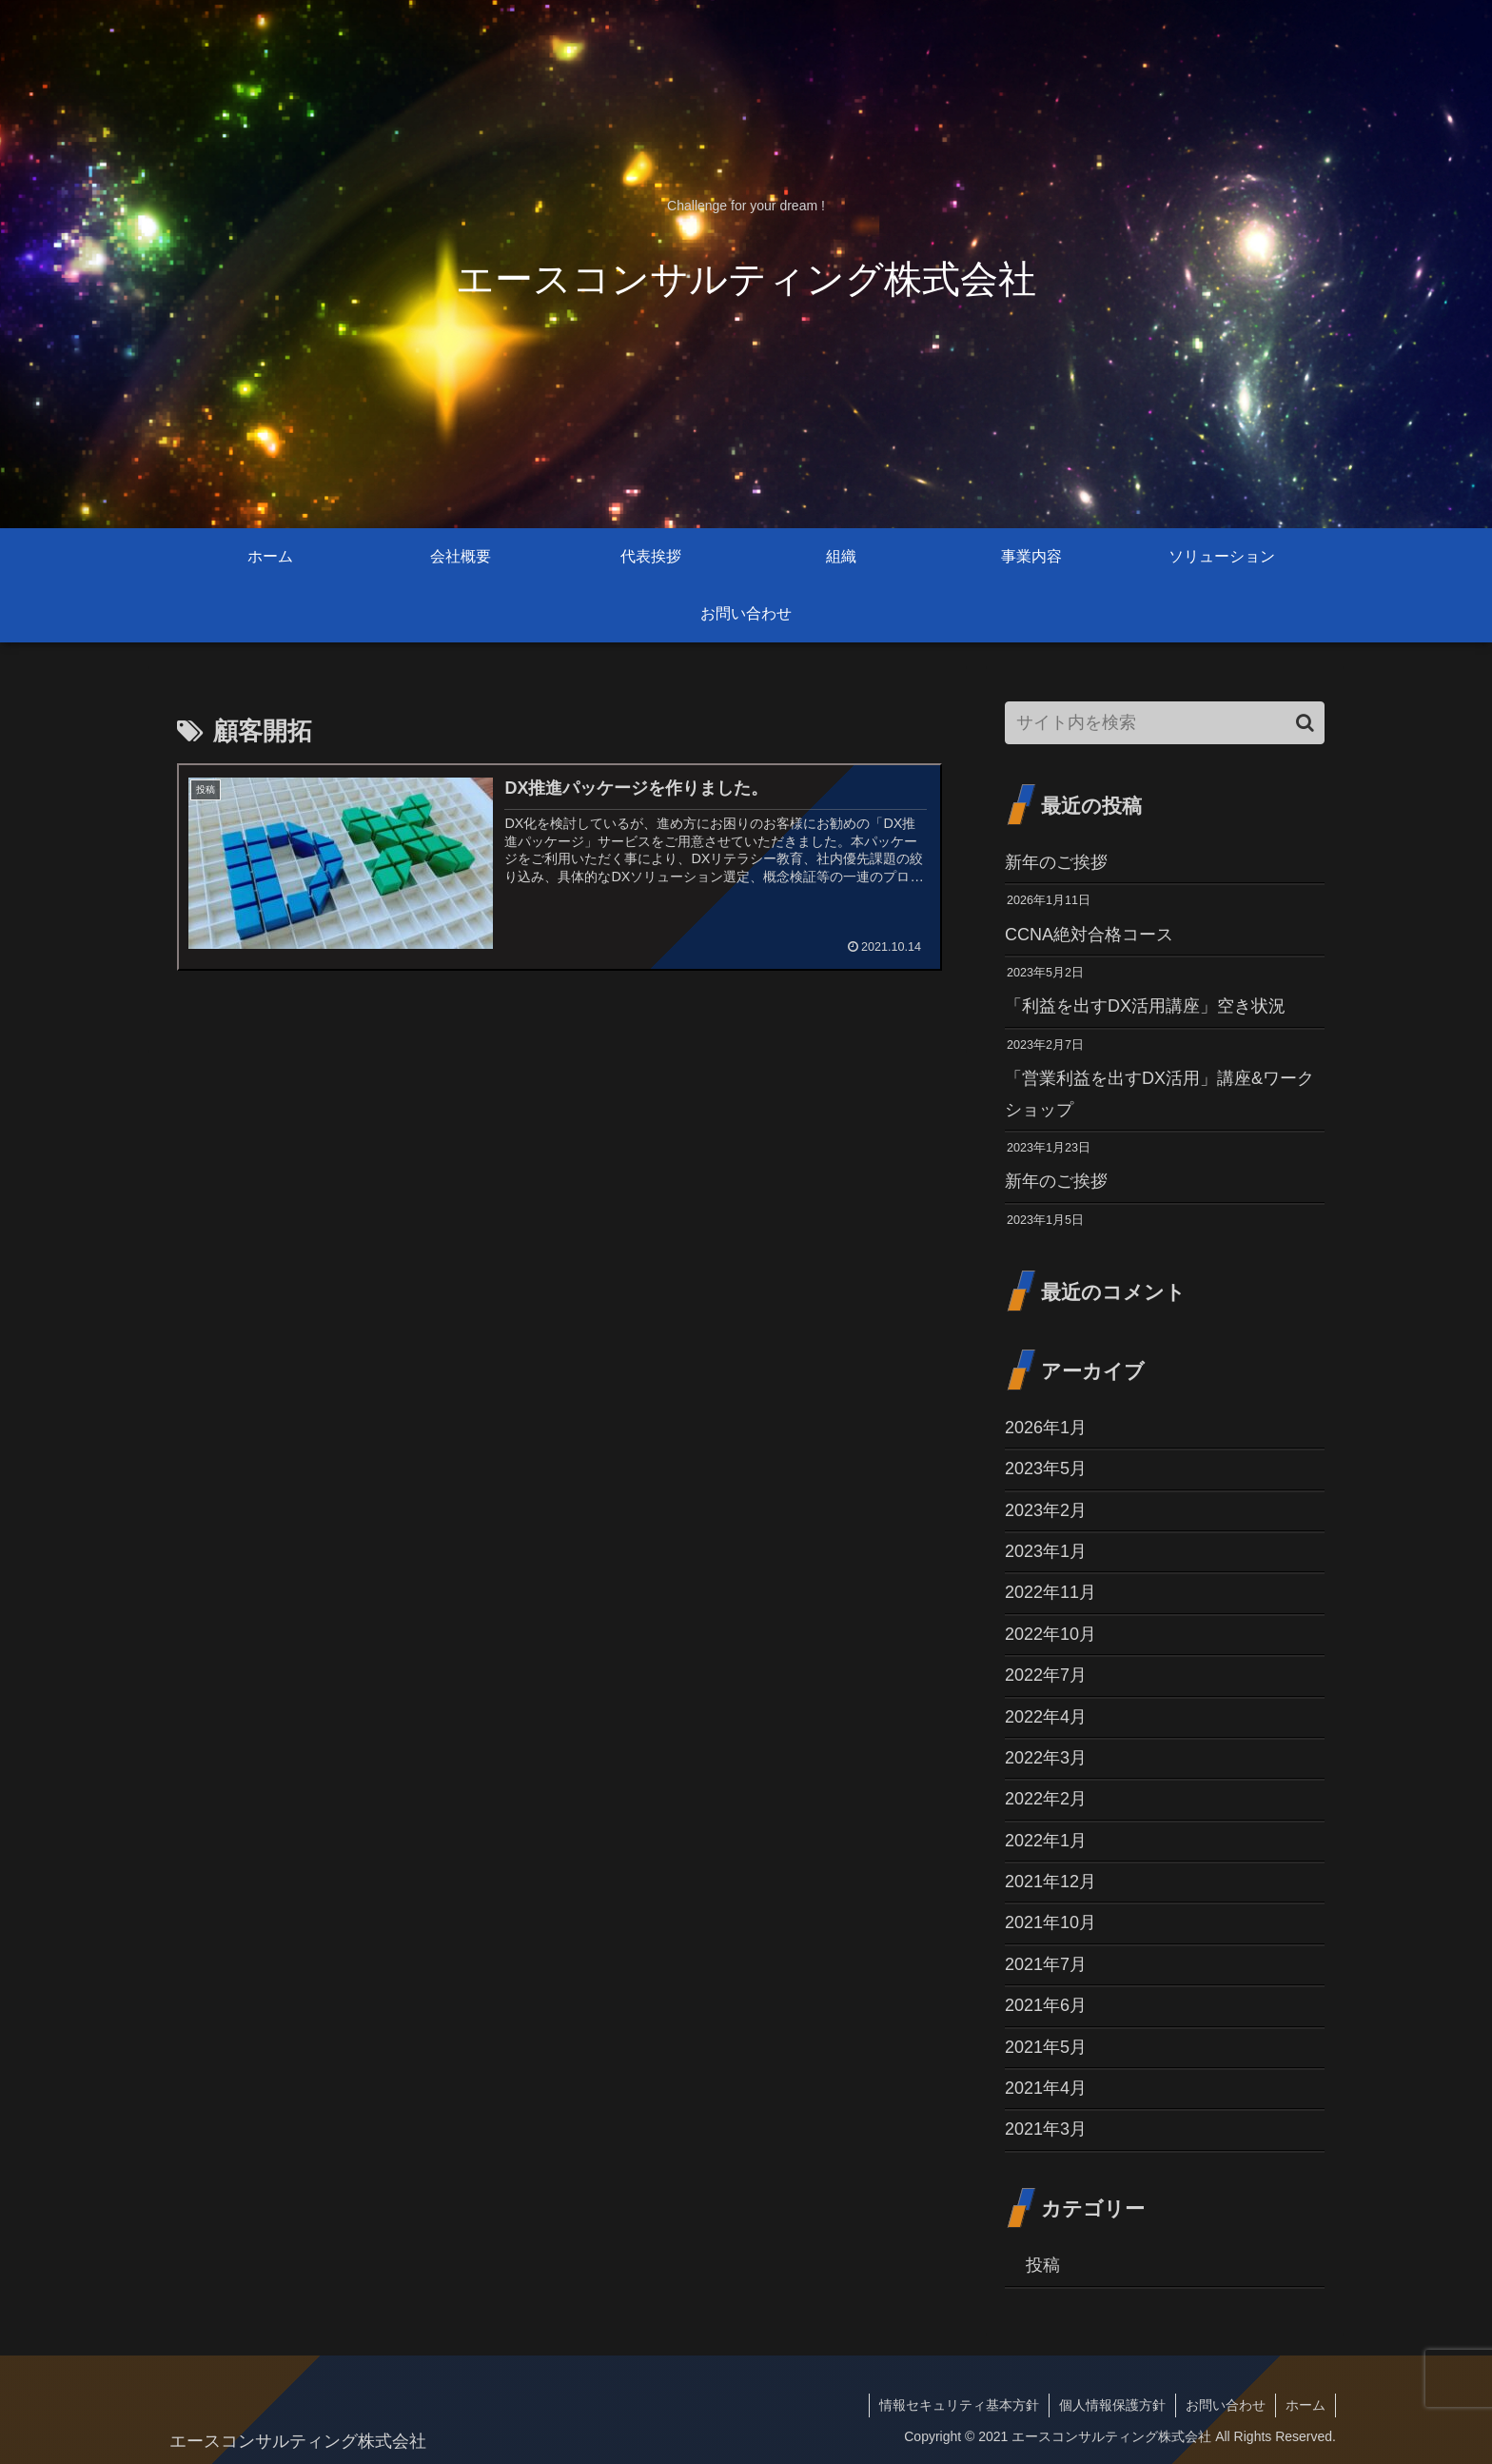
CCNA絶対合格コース (1089, 934)
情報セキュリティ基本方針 (959, 2405)
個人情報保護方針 (1112, 2405)
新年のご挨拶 (1056, 862)
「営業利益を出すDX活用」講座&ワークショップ (1159, 1093)
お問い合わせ (1226, 2405)
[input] (1165, 722)
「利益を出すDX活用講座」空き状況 (1145, 1005)
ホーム (1305, 2405)
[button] (1305, 723)
